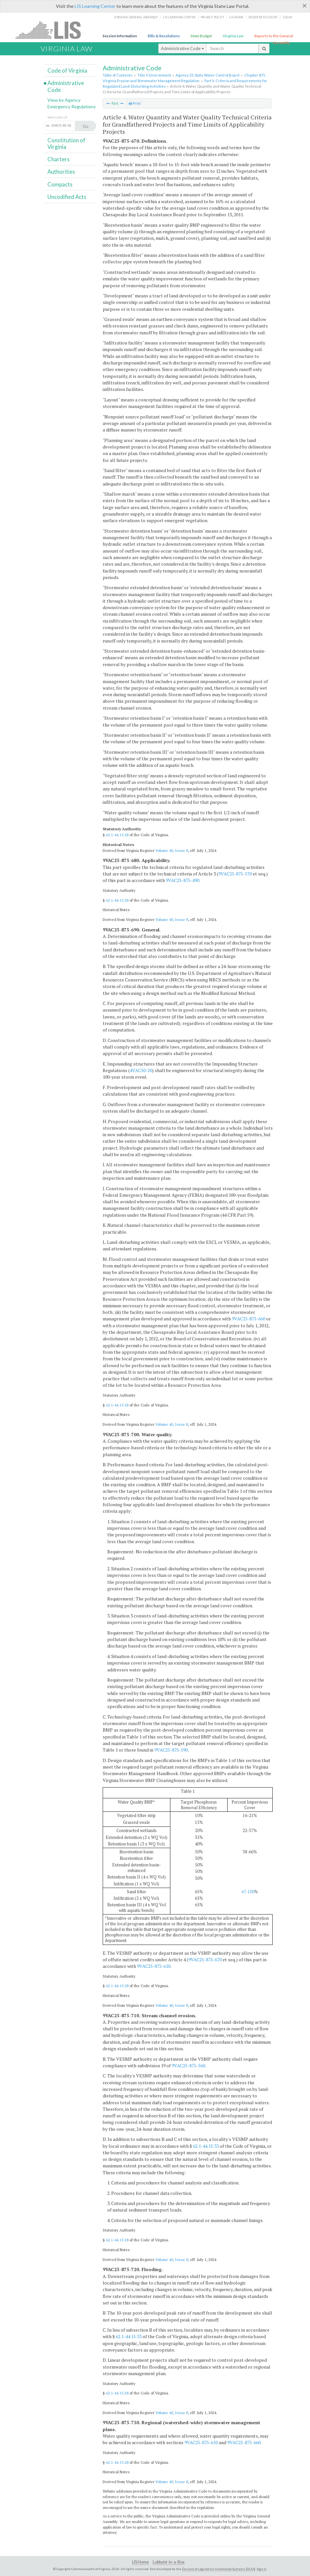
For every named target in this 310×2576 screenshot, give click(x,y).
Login (287, 17)
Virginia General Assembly (136, 17)
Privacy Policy (212, 17)
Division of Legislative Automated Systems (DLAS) (218, 2569)
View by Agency (63, 100)
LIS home (236, 17)
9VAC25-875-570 (235, 874)
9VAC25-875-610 (153, 1966)
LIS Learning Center (95, 6)
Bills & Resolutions (164, 36)
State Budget (201, 36)
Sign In (262, 2569)
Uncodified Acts (66, 196)
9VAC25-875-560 (188, 2065)
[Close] (304, 5)
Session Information (120, 36)
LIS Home (140, 2562)
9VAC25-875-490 (182, 880)
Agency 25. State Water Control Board (207, 75)
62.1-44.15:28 (117, 834)
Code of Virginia (67, 70)
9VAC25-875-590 (171, 1750)
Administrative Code (182, 48)
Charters (58, 159)
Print (135, 103)
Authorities (61, 171)
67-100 (248, 1892)
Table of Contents (117, 75)
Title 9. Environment (154, 75)
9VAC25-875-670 (205, 1959)
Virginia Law (233, 36)
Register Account (263, 17)
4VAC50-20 (141, 1070)
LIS (51, 30)
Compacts (60, 184)
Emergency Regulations (71, 106)
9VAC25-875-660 (248, 1318)
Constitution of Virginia (66, 143)
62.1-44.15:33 (206, 2146)
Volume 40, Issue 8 (171, 850)
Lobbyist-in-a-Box (168, 2562)
